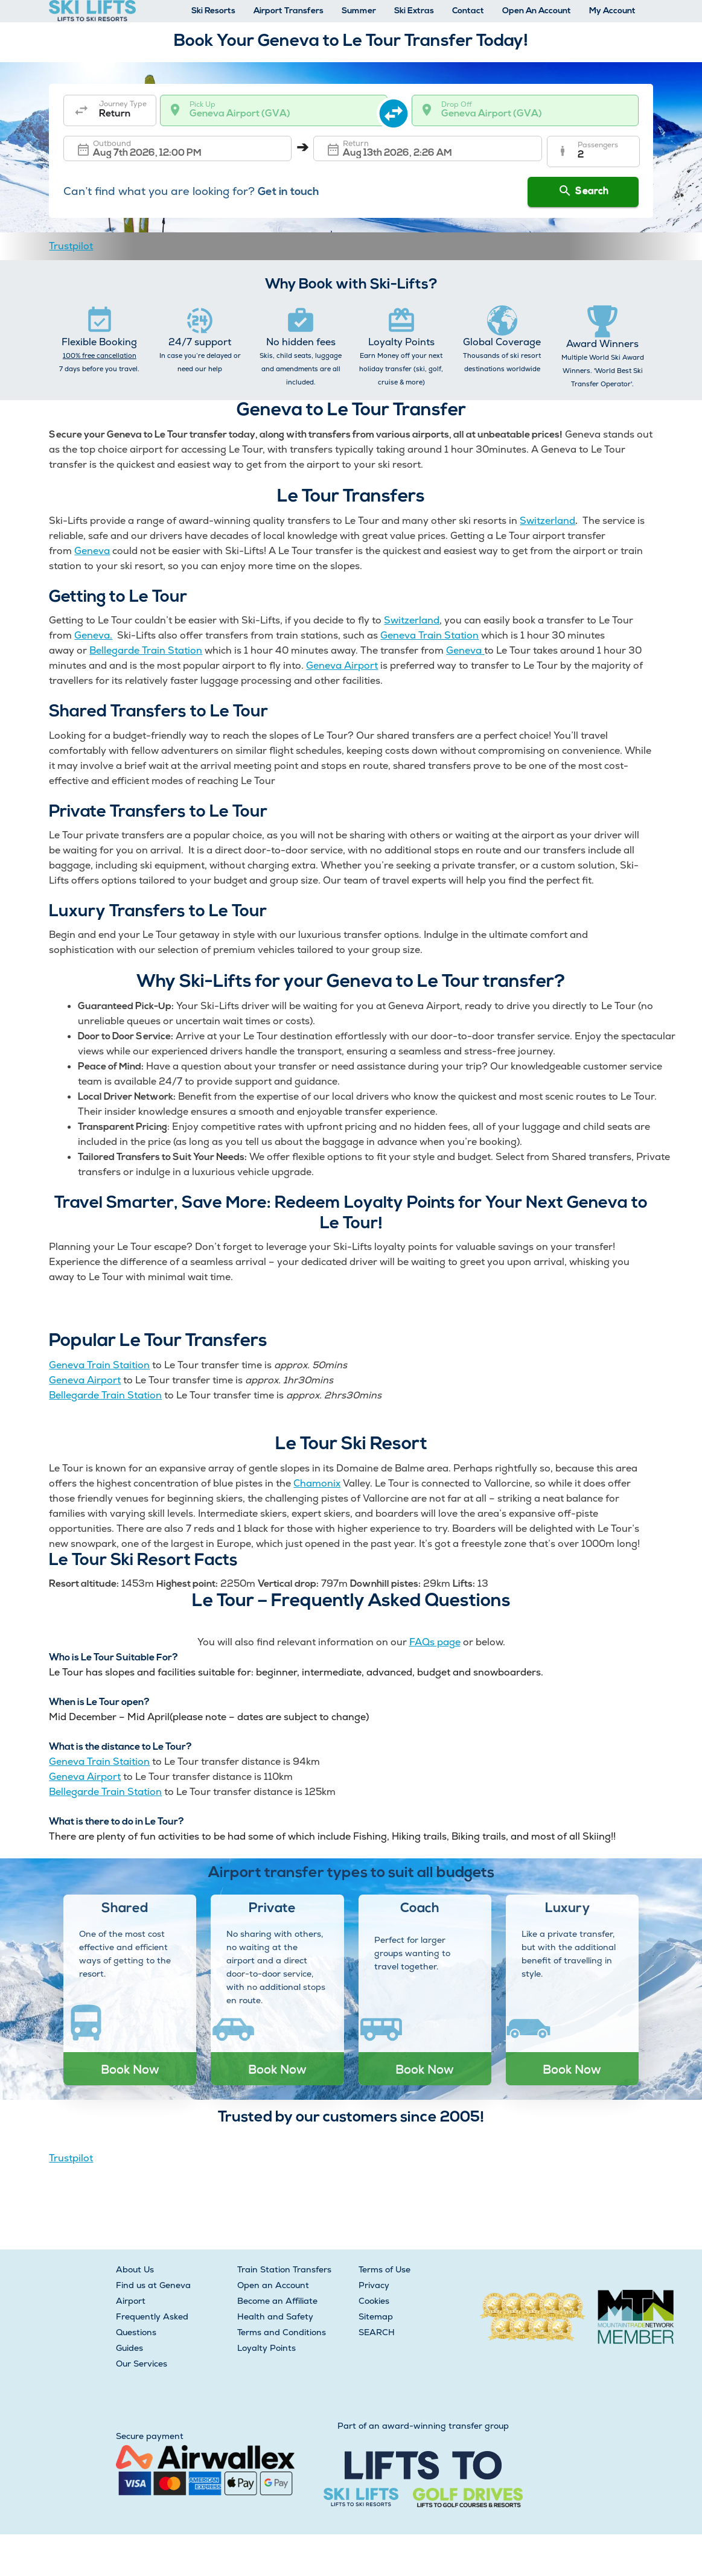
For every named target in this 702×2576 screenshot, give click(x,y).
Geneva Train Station (429, 635)
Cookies (374, 2300)
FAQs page (435, 1642)
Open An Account (536, 11)
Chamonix (316, 1483)
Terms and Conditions (281, 2332)
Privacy (374, 2285)
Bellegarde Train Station (145, 650)
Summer (359, 11)
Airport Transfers (289, 11)
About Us (135, 2269)
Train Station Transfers (284, 2269)
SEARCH (377, 2332)
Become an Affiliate (277, 2300)
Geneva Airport (342, 665)
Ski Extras (414, 11)
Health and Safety (275, 2316)
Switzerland (547, 520)
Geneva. (93, 635)
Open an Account (273, 2285)
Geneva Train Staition (99, 1365)
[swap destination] (400, 110)
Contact (468, 11)
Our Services (141, 2363)
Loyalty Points (266, 2347)
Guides (129, 2347)
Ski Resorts (213, 11)
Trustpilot (71, 246)
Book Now (130, 2069)
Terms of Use (384, 2269)
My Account (612, 11)
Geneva (92, 550)
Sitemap (376, 2316)
